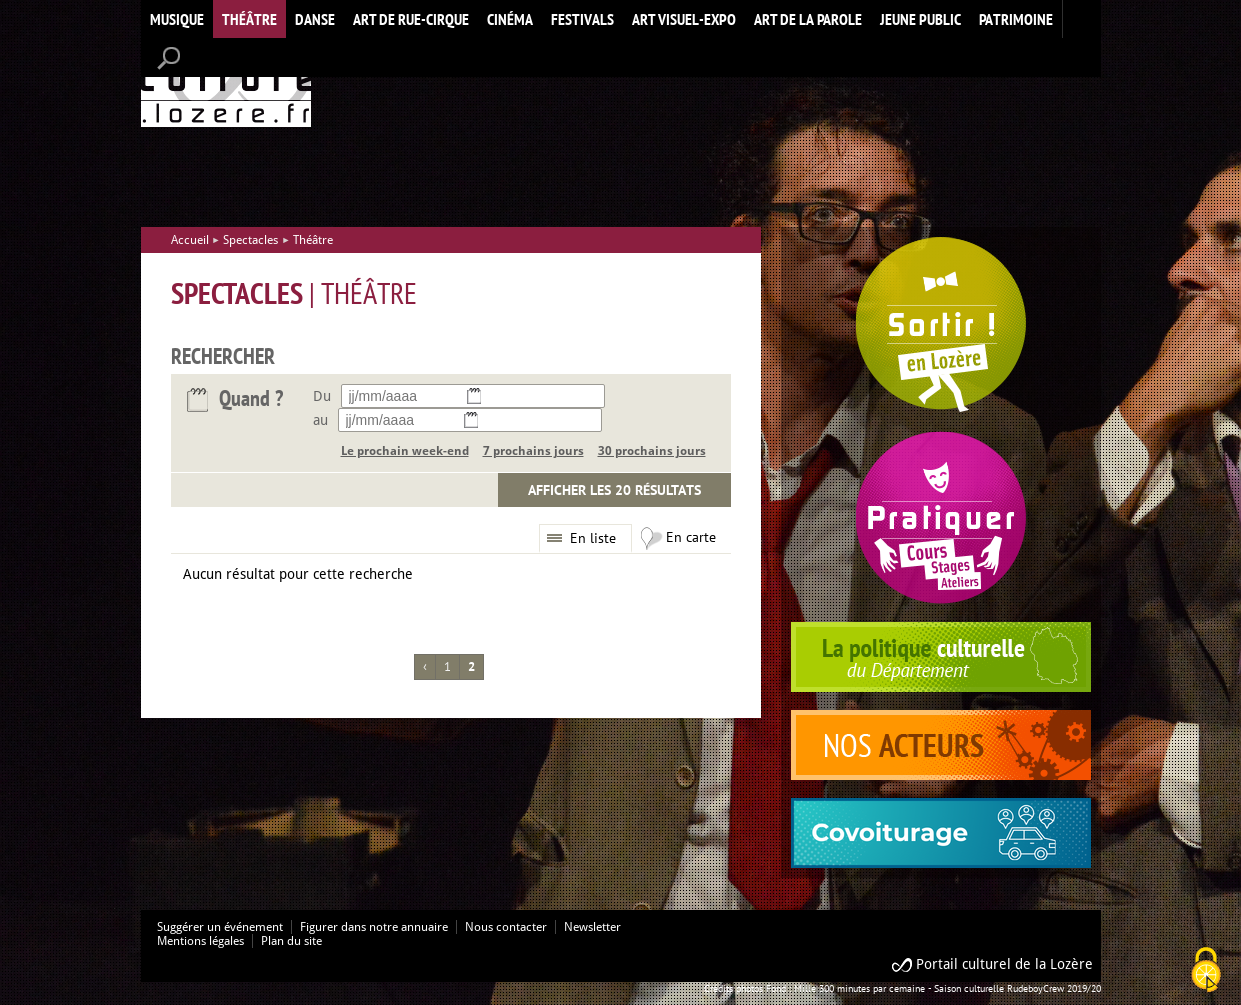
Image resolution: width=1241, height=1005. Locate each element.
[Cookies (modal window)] (1206, 971)
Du (322, 396)
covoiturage (941, 833)
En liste (593, 538)
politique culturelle (941, 657)
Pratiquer (941, 517)
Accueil (226, 83)
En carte (691, 537)
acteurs (941, 745)
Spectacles (250, 240)
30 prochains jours (652, 451)
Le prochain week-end (405, 451)
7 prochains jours (533, 451)
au (320, 420)
